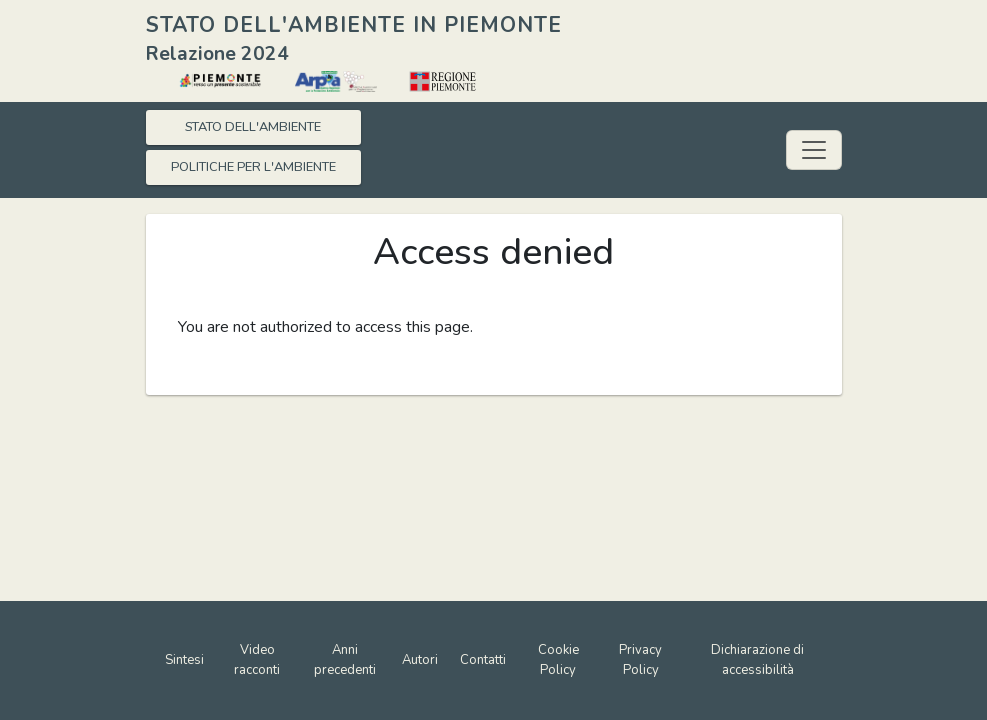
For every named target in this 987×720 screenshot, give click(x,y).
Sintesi (184, 660)
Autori (420, 660)
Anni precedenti (345, 660)
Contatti (483, 660)
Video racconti (257, 660)
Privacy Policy (640, 660)
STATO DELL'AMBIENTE (253, 127)
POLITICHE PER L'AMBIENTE (253, 167)
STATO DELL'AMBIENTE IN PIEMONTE (354, 25)
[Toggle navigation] (814, 150)
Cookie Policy (558, 660)
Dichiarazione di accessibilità (757, 660)
